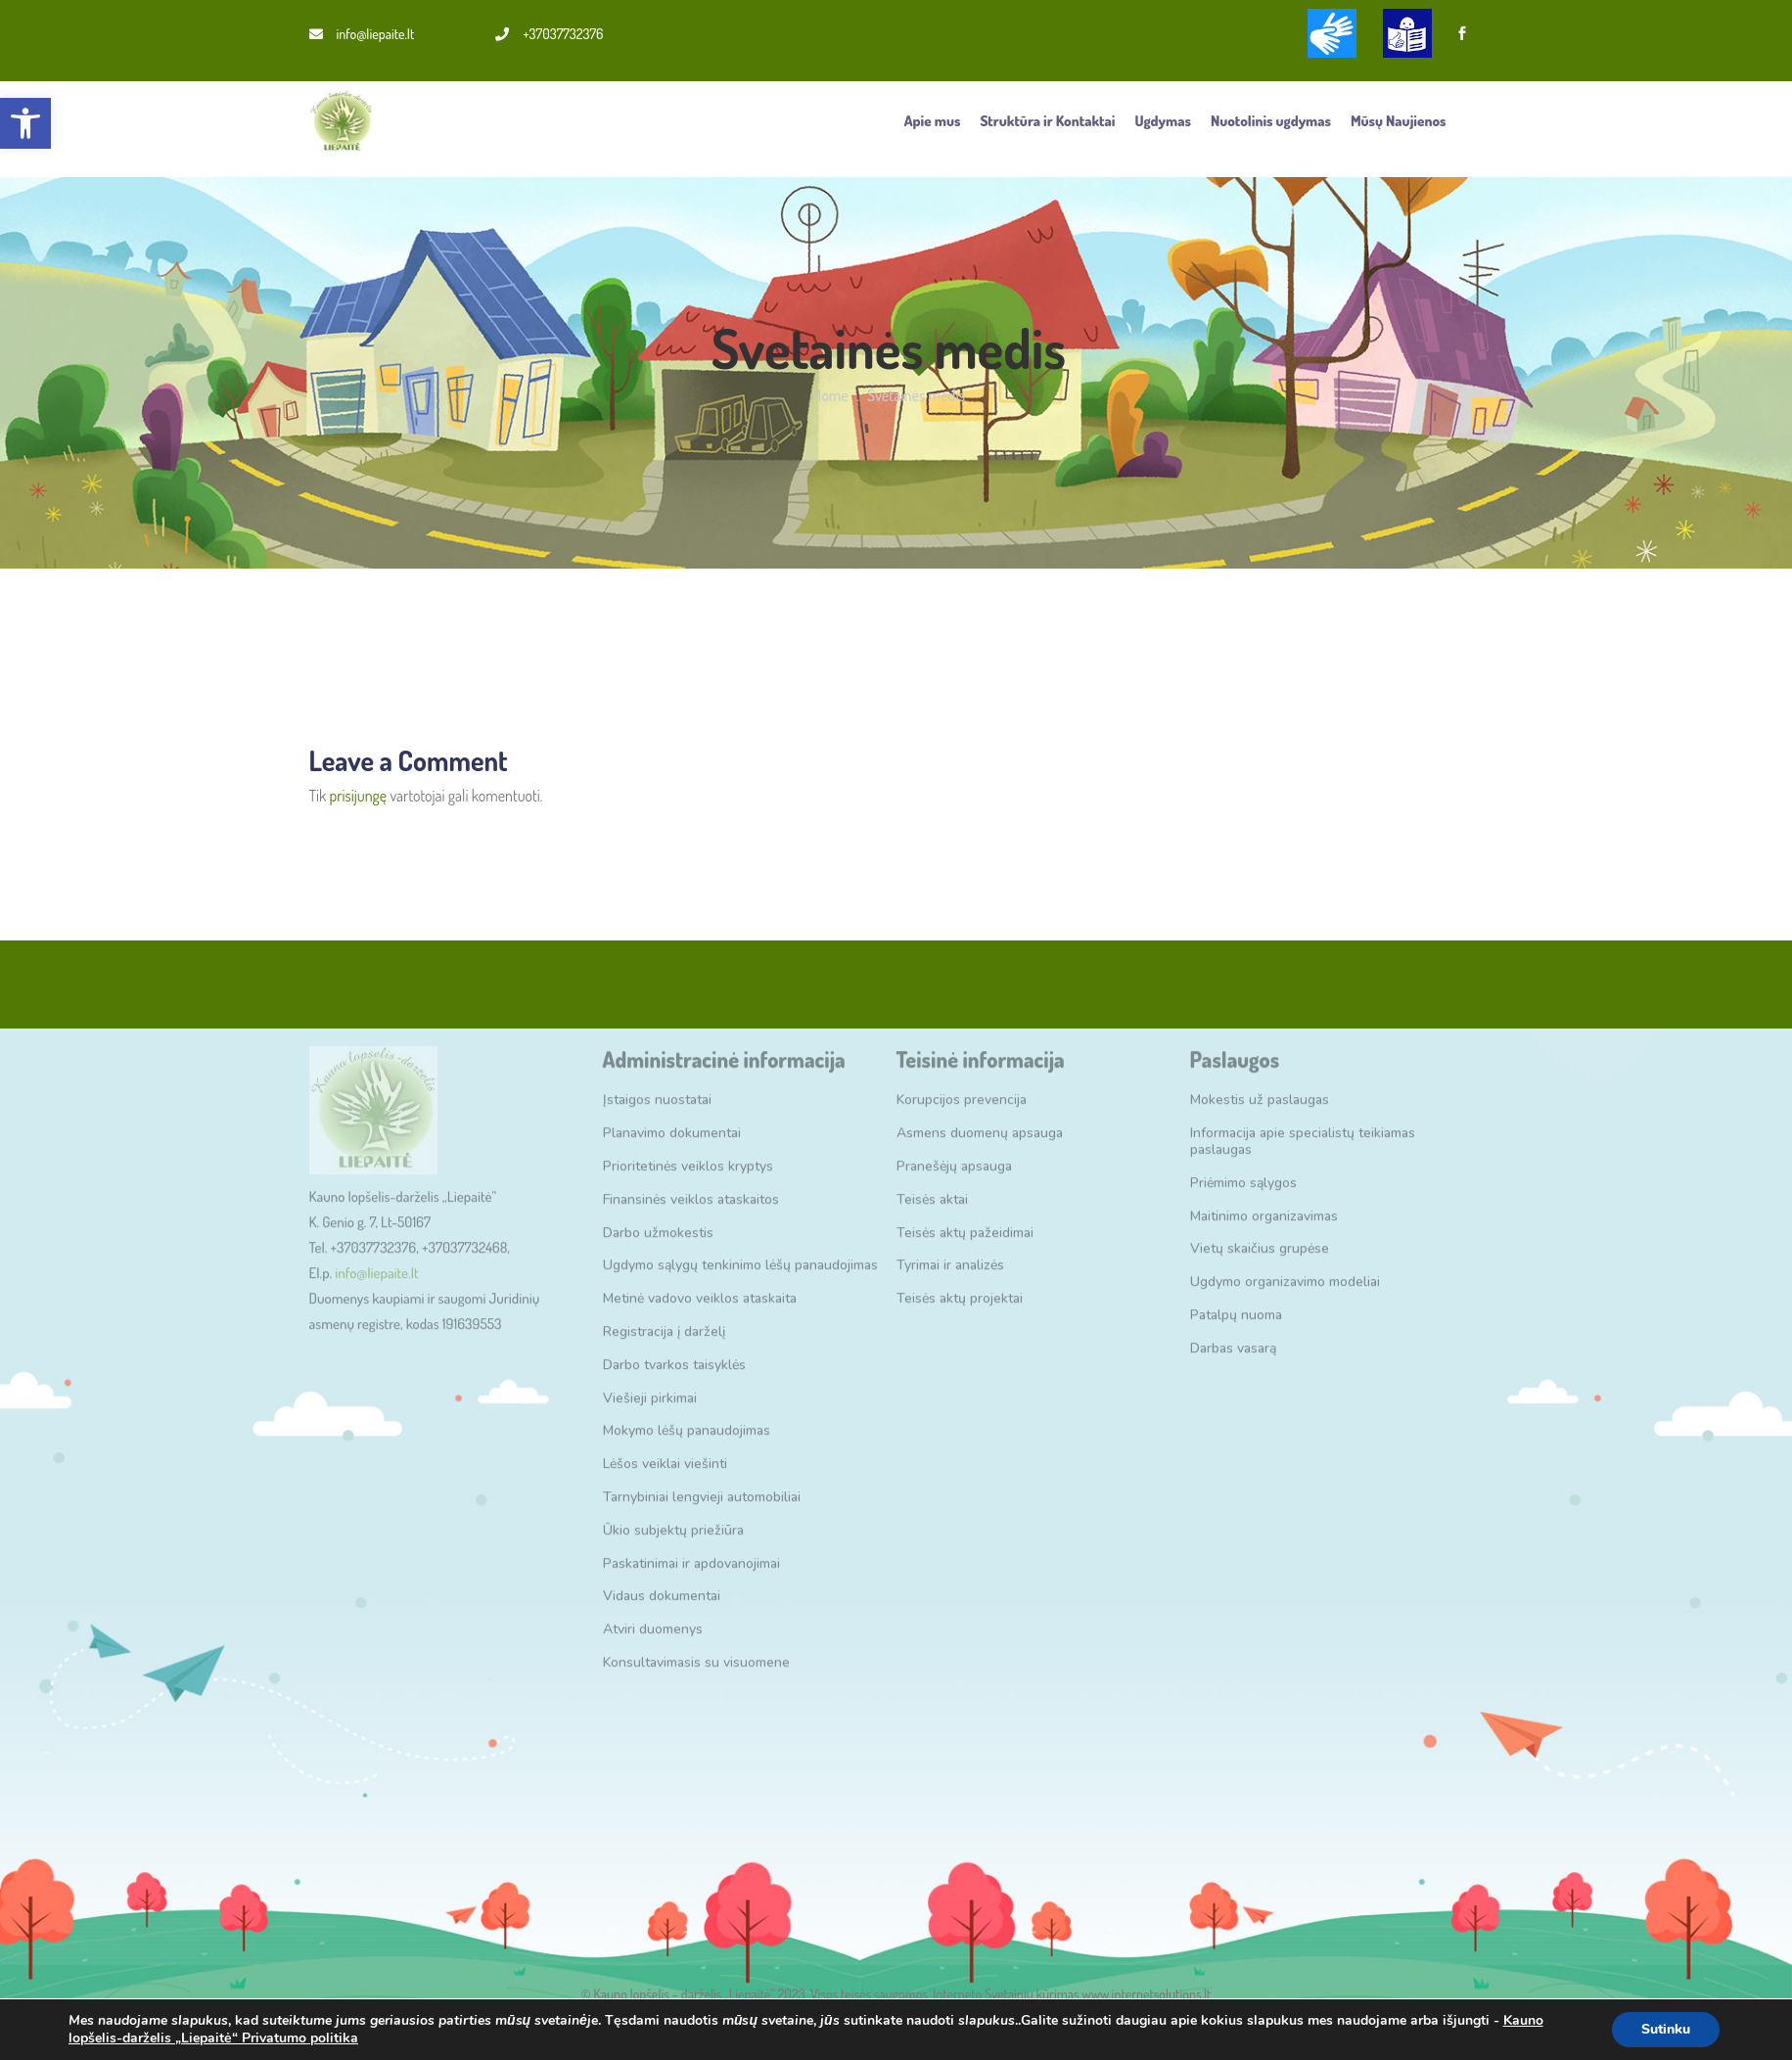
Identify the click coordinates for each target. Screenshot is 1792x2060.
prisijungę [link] (358, 795)
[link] (25, 123)
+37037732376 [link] (549, 33)
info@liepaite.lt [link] (362, 33)
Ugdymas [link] (1163, 121)
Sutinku (1665, 2029)
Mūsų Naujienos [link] (1399, 121)
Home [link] (830, 395)
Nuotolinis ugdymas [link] (1271, 121)
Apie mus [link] (932, 121)
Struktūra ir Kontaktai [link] (1047, 121)
